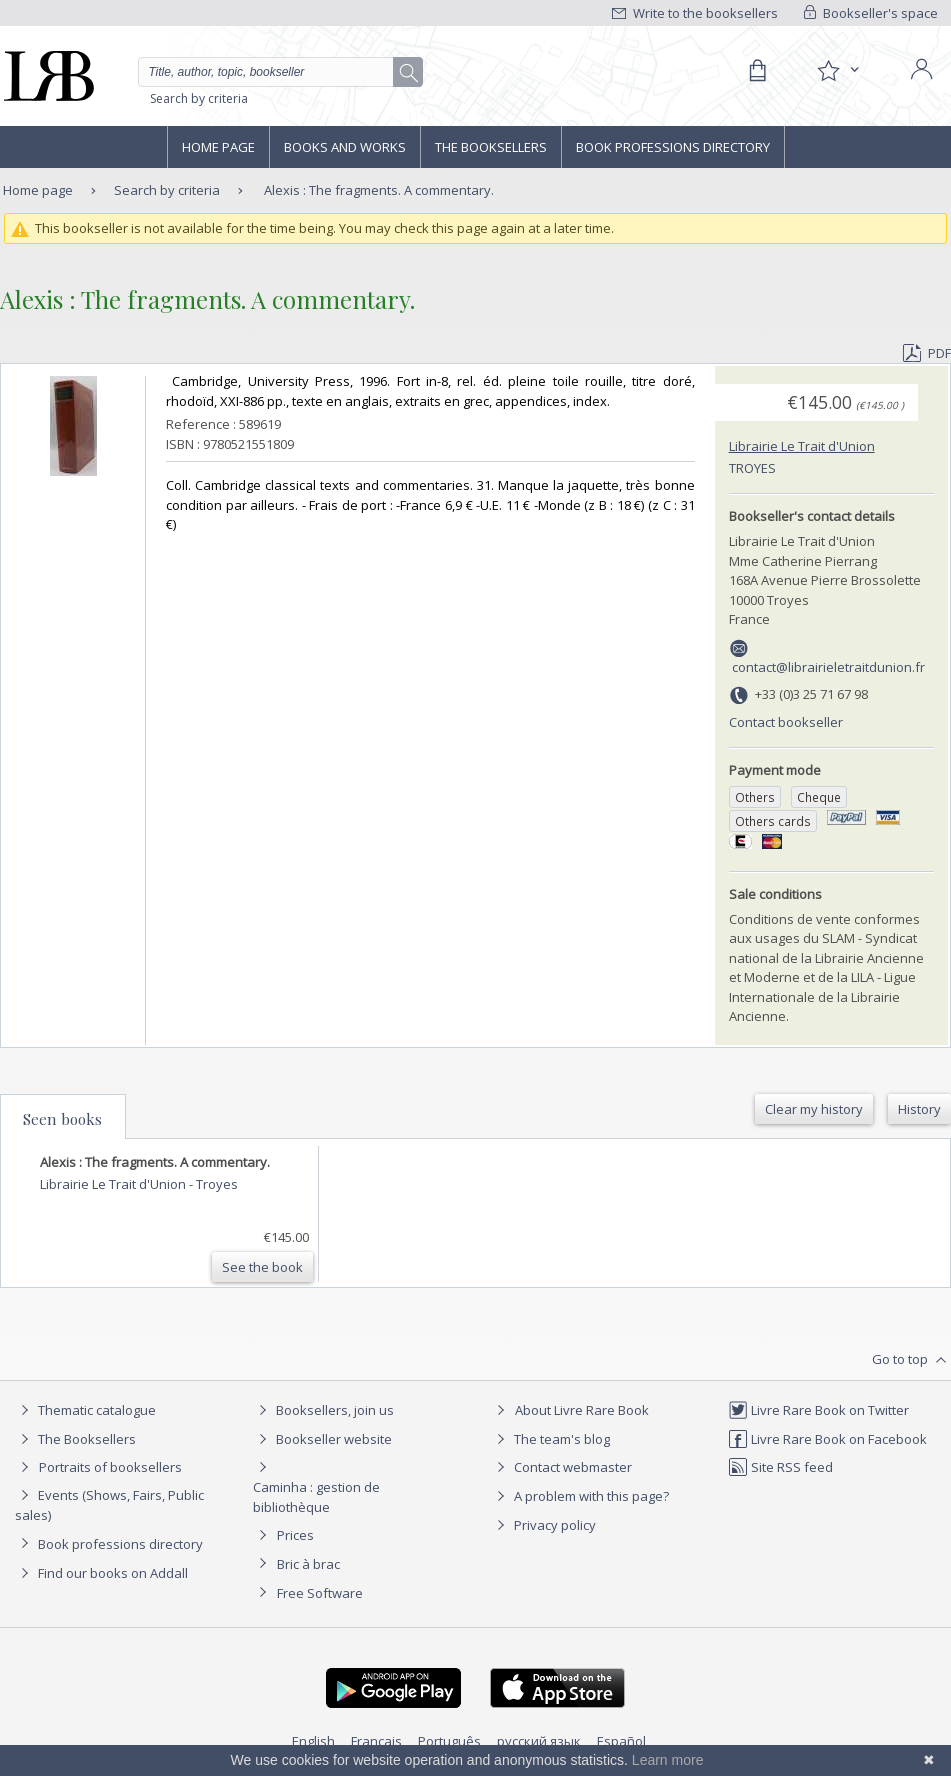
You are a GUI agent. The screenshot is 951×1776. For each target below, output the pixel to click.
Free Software (320, 1593)
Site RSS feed (780, 1467)
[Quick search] (280, 72)
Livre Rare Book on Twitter (818, 1410)
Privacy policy (543, 1525)
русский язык (539, 1741)
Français (376, 1741)
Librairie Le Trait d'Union (802, 446)
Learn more (668, 1760)
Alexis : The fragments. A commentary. (379, 190)
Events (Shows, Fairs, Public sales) (109, 1504)
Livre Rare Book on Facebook (827, 1439)
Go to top (911, 1360)
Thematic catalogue (85, 1410)
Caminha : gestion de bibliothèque (316, 1497)
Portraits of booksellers (110, 1467)
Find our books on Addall (101, 1573)
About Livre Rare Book (582, 1410)
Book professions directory (673, 147)
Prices (295, 1535)
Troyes (752, 468)
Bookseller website (322, 1439)
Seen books (62, 1119)
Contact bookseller (786, 722)
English (313, 1741)
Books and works (345, 147)
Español (621, 1741)
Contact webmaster (561, 1467)
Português (449, 1741)
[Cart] (757, 71)
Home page (218, 147)
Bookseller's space (871, 13)
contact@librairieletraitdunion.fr (828, 667)
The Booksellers (491, 147)
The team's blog (550, 1439)
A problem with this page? (580, 1496)
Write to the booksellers (695, 13)
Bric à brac (308, 1564)
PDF (927, 353)
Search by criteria (199, 98)
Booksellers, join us (323, 1410)
